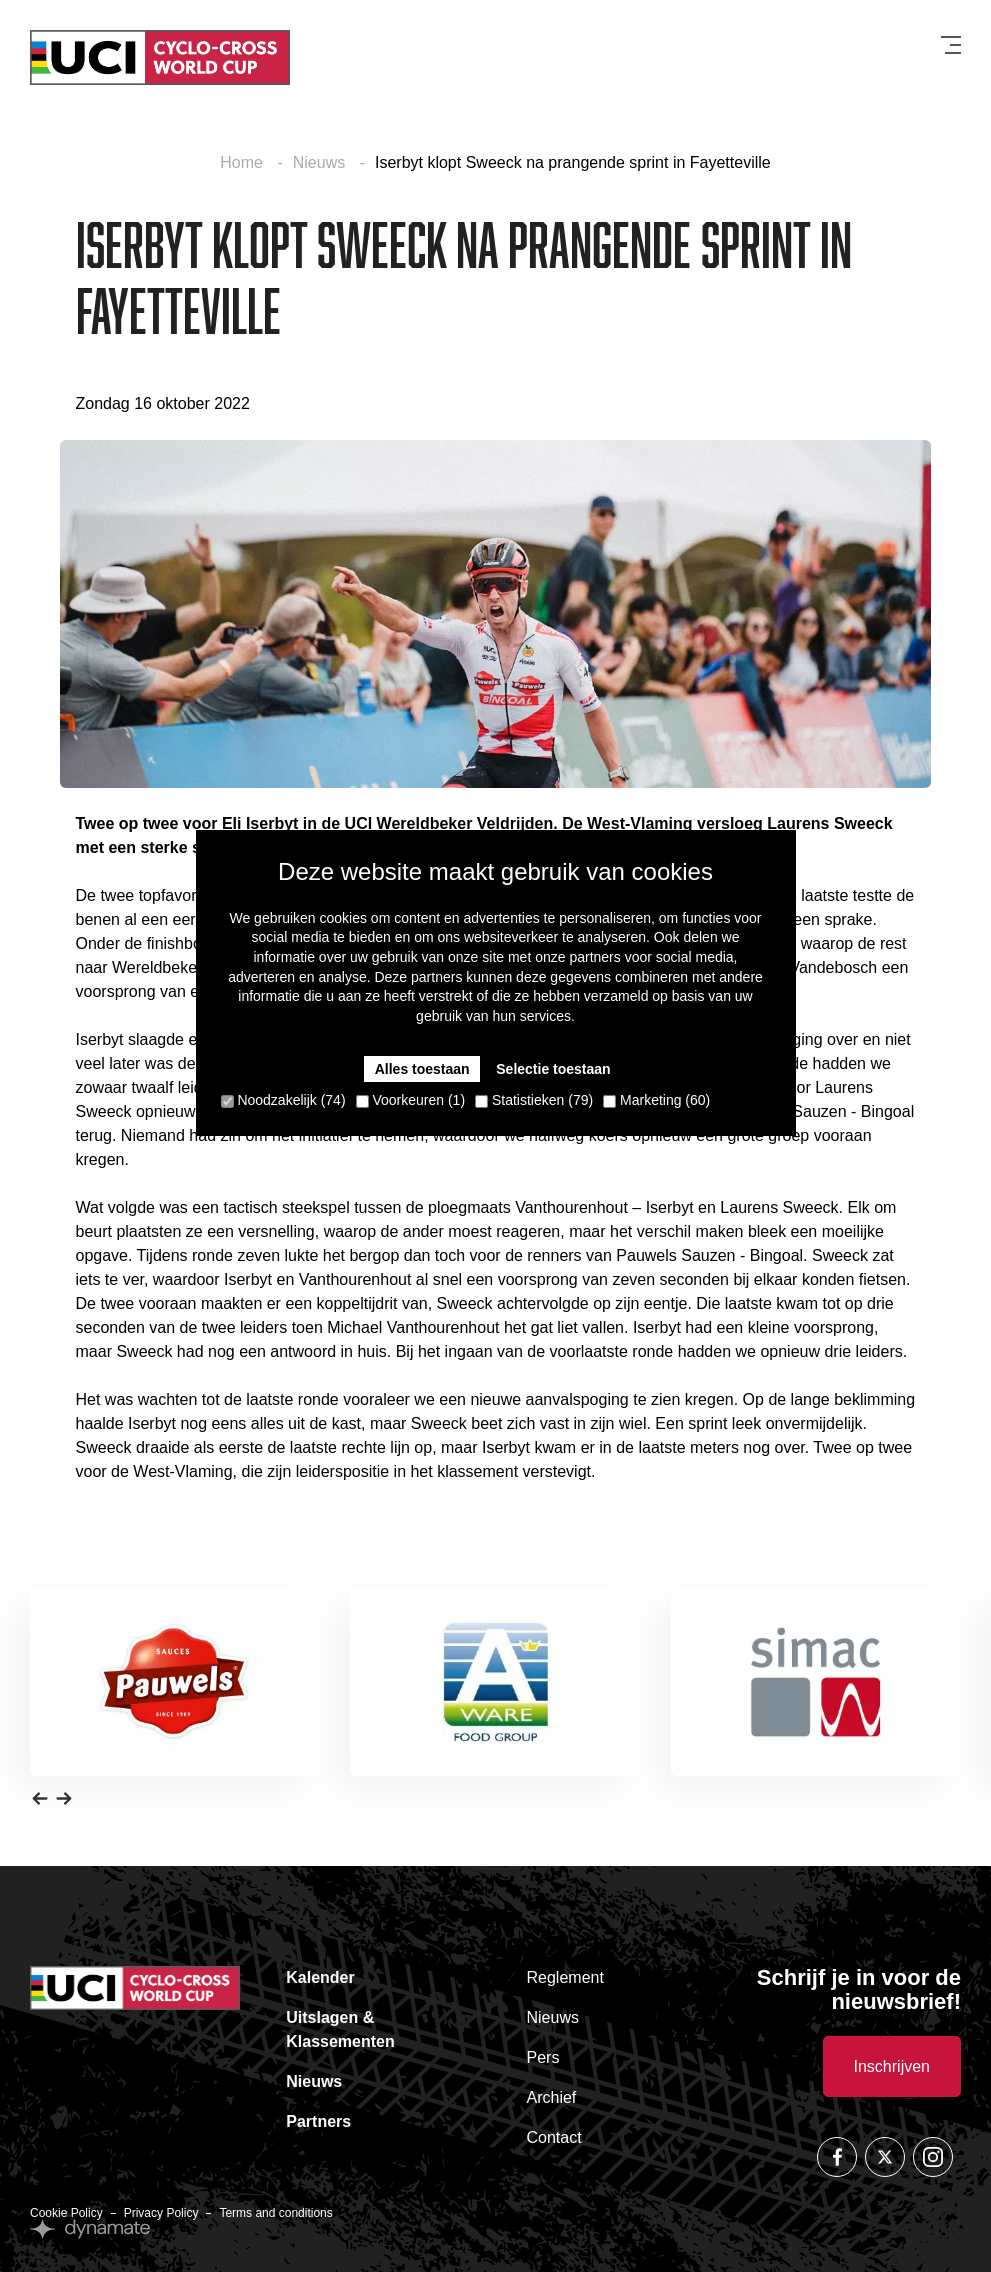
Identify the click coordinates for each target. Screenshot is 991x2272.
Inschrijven (892, 2066)
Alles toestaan (422, 1069)
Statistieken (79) (534, 1100)
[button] (40, 1798)
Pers (543, 2057)
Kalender (320, 1977)
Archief (552, 2097)
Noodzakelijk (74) (283, 1100)
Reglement (565, 1977)
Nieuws (321, 162)
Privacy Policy (161, 2213)
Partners (318, 2121)
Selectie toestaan (553, 1069)
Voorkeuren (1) (411, 1100)
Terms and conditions (275, 2213)
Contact (554, 2137)
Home (243, 162)
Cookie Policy (66, 2213)
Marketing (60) (656, 1100)
